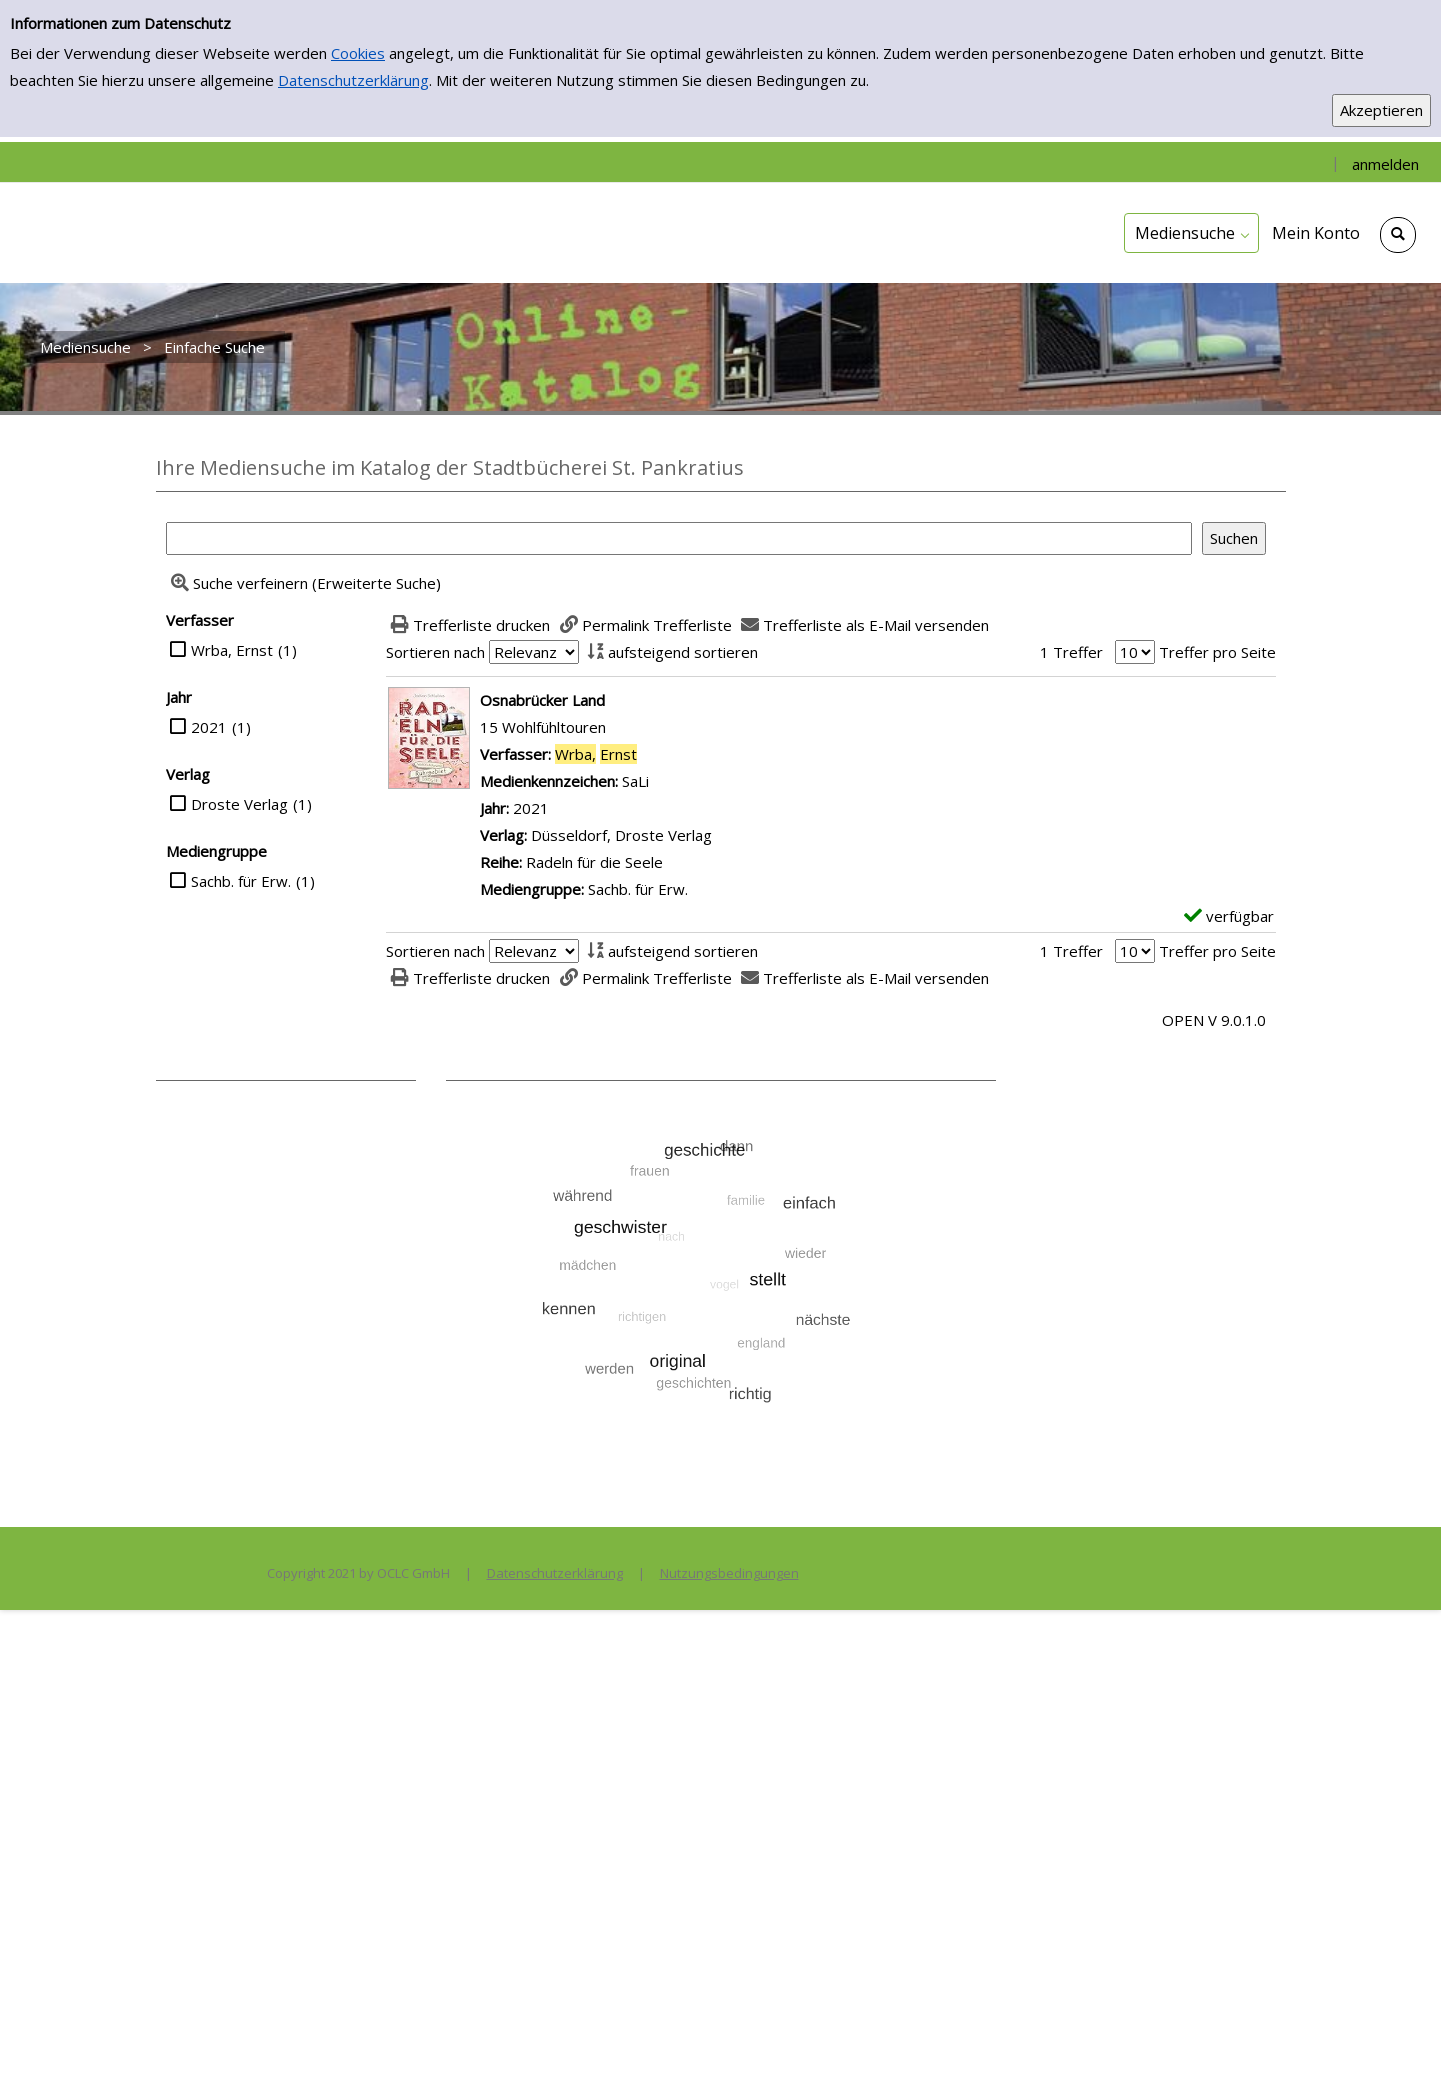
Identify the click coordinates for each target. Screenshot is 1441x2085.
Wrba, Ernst (232, 650)
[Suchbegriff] (679, 538)
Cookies (358, 53)
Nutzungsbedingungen (729, 1573)
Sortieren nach (435, 652)
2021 (209, 727)
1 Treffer (1071, 652)
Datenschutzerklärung (353, 80)
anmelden (1385, 164)
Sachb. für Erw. (241, 881)
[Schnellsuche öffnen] (1398, 235)
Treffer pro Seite (1217, 652)
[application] (1191, 233)
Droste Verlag (239, 804)
